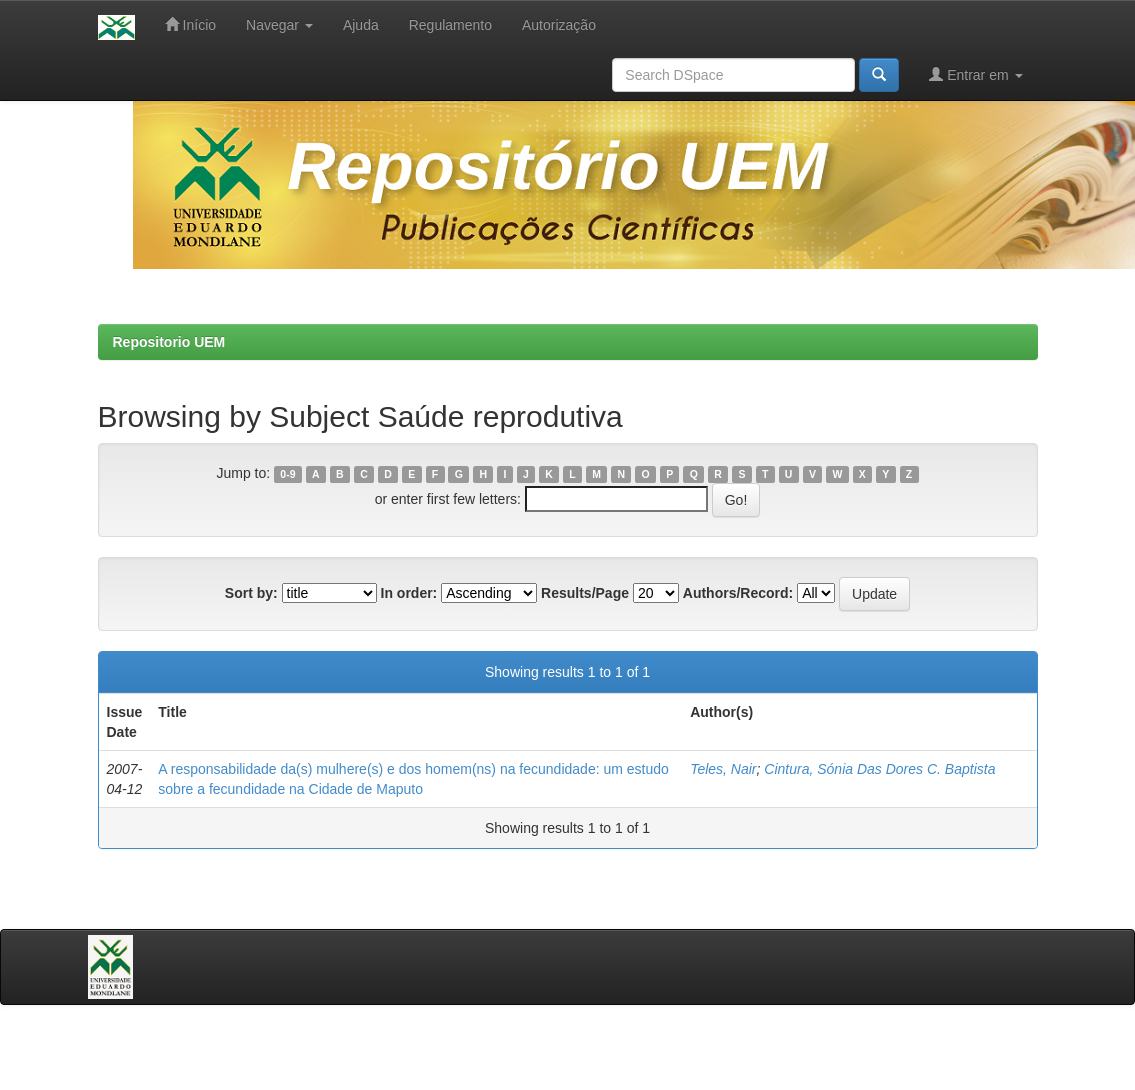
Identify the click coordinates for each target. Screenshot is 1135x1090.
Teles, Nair (723, 769)
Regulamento (450, 25)
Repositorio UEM (169, 342)
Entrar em (975, 74)
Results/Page (585, 593)
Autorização (559, 25)
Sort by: (251, 593)
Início (190, 24)
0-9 (287, 474)
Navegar (279, 25)
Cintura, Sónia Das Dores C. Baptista (879, 769)
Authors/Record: (738, 593)
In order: (409, 593)
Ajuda (361, 25)
